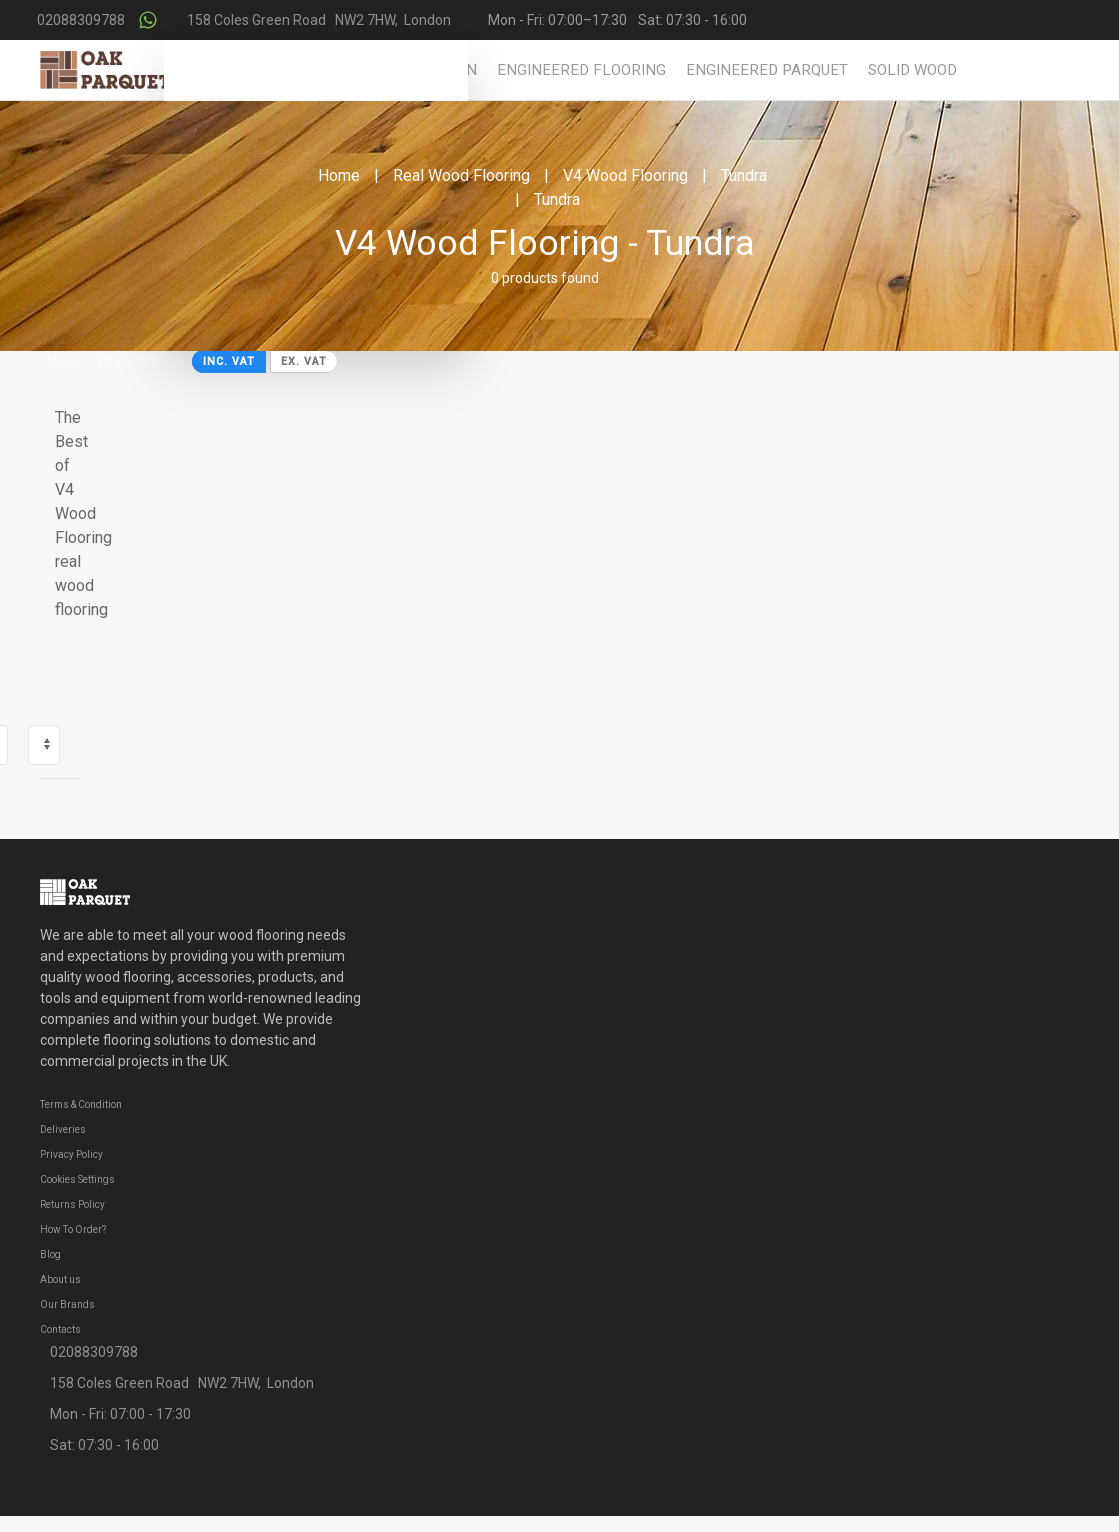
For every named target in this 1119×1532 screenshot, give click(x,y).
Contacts (60, 1329)
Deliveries (63, 1129)
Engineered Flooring (581, 70)
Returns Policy (72, 1204)
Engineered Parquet (767, 70)
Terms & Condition (81, 1104)
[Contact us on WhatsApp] (148, 20)
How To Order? (73, 1229)
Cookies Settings (77, 1179)
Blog (50, 1254)
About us (60, 1279)
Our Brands (67, 1304)
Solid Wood (912, 70)
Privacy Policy (71, 1154)
